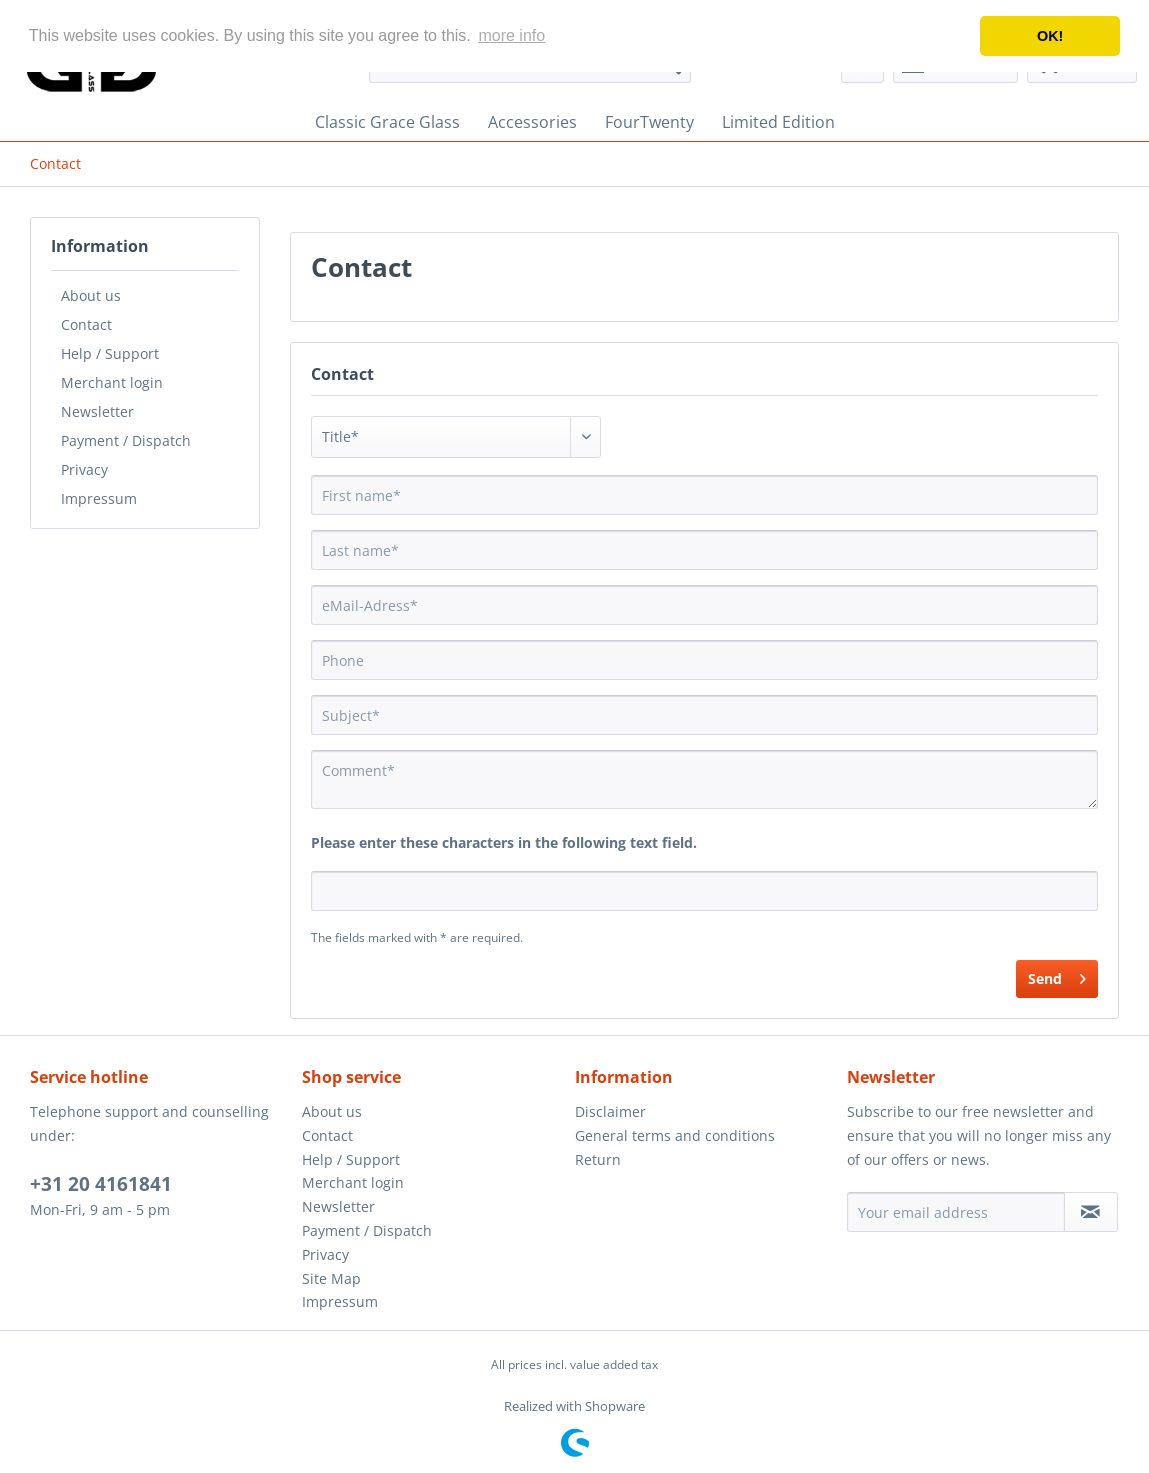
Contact (86, 324)
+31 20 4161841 (101, 1184)
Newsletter (97, 411)
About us (91, 295)
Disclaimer (610, 1111)
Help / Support (110, 353)
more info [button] (511, 35)
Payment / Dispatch (126, 440)
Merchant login (112, 382)
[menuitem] (387, 122)
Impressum (99, 498)
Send (1057, 975)
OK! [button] (1050, 36)
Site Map (331, 1278)
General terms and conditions (675, 1135)
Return (598, 1159)
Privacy (84, 469)
